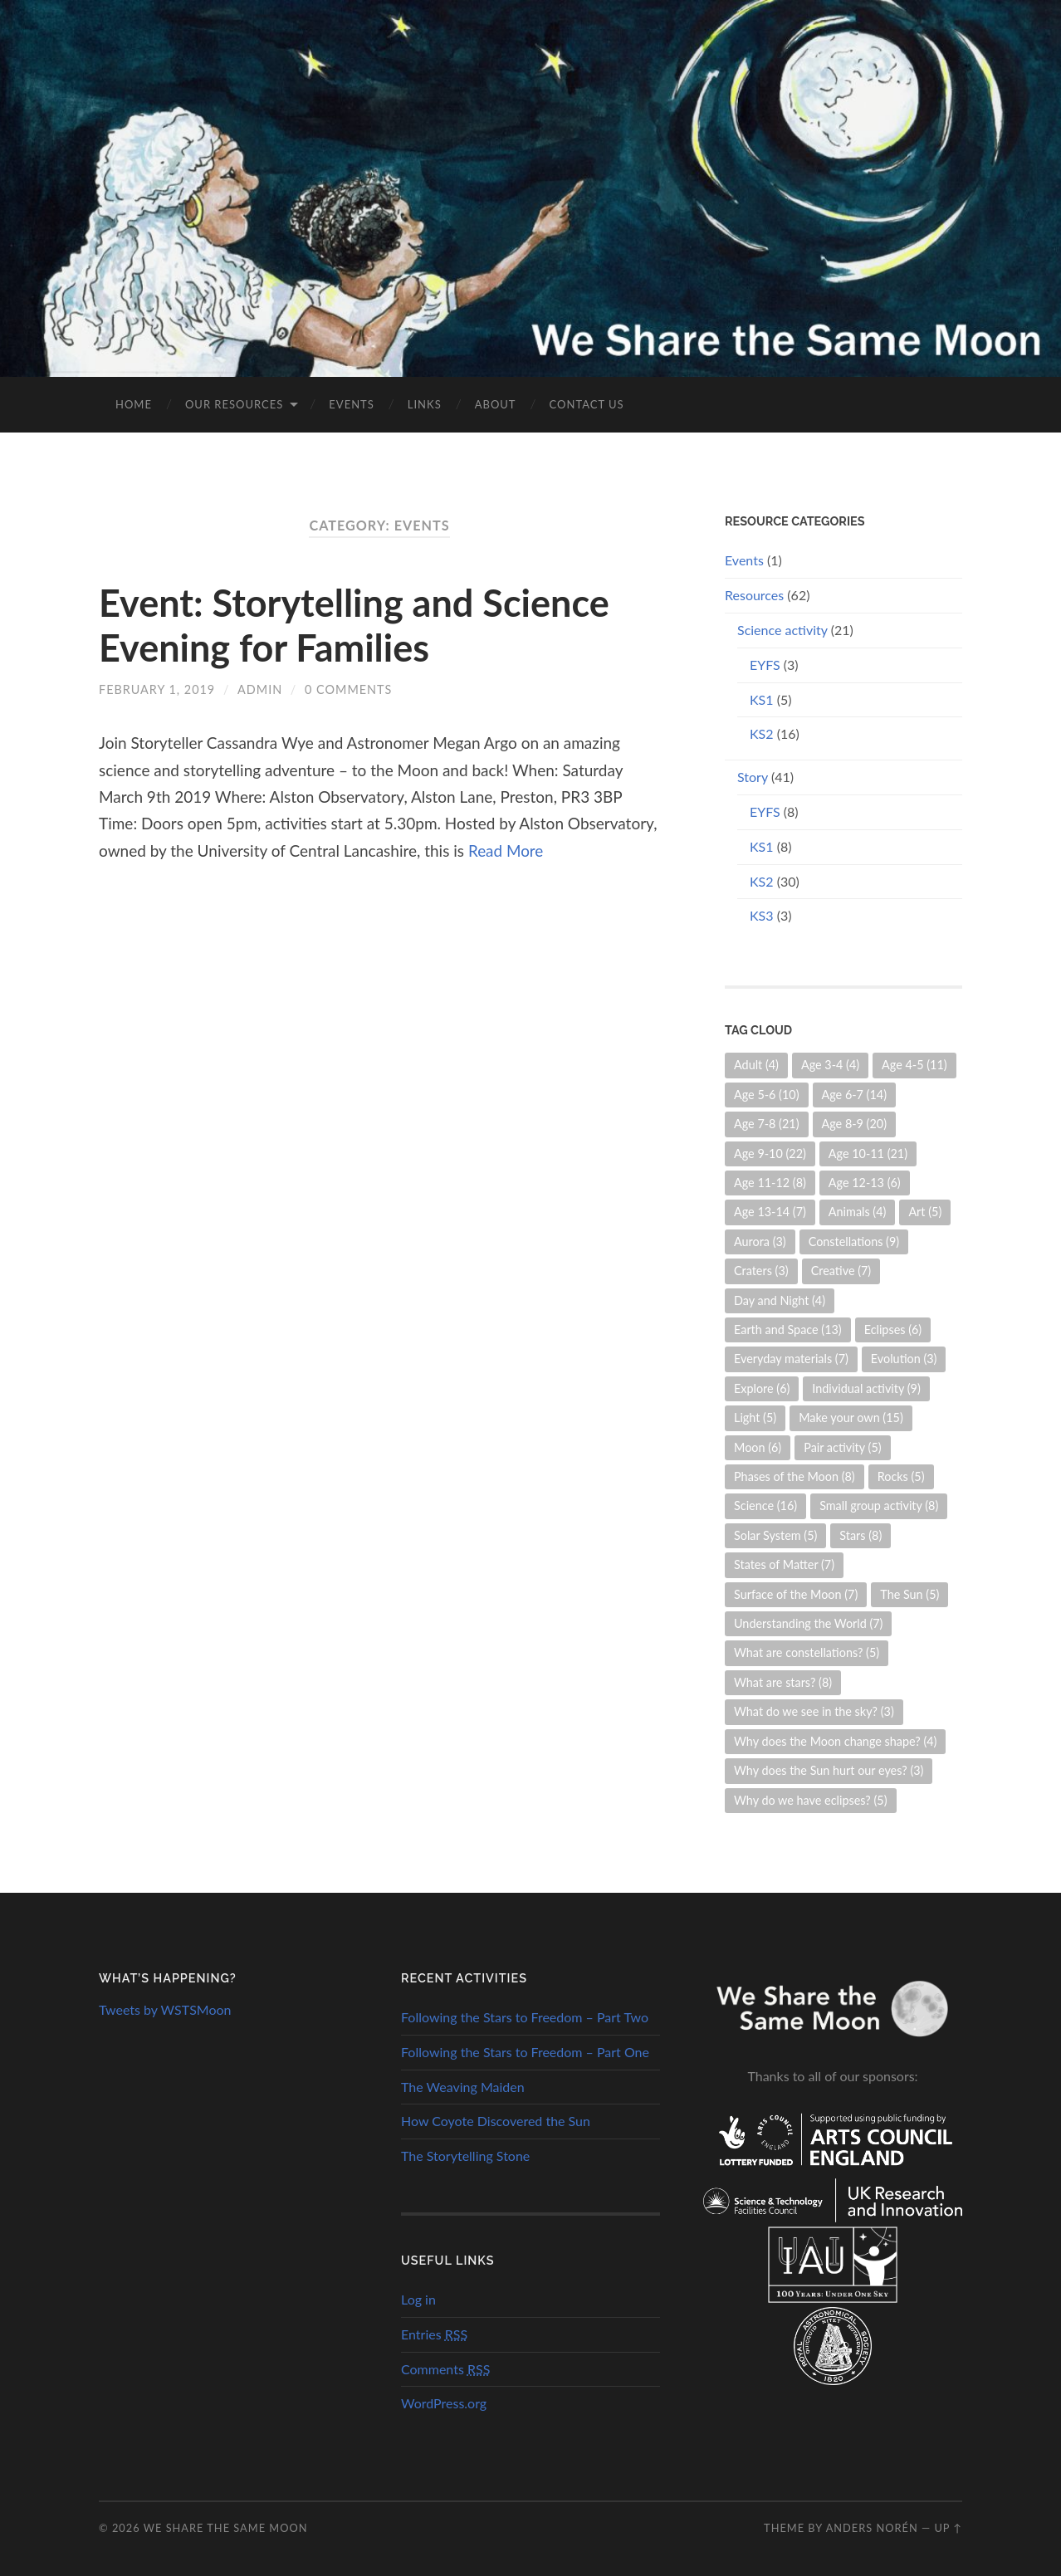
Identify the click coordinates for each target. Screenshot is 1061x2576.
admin (259, 689)
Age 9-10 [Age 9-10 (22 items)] (770, 1153)
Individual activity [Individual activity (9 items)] (866, 1388)
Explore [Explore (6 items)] (762, 1388)
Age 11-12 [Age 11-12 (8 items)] (770, 1183)
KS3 (762, 915)
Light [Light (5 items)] (755, 1417)
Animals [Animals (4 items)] (858, 1212)
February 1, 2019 (157, 689)
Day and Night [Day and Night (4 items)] (779, 1300)
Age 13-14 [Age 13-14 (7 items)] (770, 1212)
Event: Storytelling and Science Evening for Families (354, 625)
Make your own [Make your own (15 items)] (851, 1417)
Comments (445, 2369)
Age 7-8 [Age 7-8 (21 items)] (766, 1124)
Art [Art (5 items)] (924, 1212)
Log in (418, 2299)
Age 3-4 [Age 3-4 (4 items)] (830, 1065)
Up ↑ (948, 2527)
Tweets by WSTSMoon (165, 2009)
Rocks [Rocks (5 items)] (901, 1476)
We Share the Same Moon (226, 2527)
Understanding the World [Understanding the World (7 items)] (808, 1623)
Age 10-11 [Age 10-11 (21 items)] (868, 1153)
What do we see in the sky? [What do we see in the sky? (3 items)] (814, 1711)
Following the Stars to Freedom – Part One (525, 2052)
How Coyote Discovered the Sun (495, 2121)
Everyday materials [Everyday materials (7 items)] (791, 1359)
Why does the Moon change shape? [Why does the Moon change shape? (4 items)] (835, 1741)
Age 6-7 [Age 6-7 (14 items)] (854, 1095)
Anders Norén (872, 2527)
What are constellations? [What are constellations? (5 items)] (806, 1652)
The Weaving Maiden (463, 2087)
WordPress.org (443, 2403)
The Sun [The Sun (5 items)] (909, 1594)
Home (133, 404)
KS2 (762, 733)
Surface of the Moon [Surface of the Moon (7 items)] (796, 1594)
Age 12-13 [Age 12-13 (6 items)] (865, 1183)
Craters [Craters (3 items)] (761, 1271)
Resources (754, 595)
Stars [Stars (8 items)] (860, 1535)
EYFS (765, 664)
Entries (434, 2334)
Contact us (587, 404)
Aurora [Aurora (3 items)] (760, 1241)
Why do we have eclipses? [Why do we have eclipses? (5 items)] (810, 1800)
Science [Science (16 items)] (765, 1505)
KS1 (762, 699)
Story (752, 777)
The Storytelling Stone (465, 2155)
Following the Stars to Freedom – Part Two (524, 2017)
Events (351, 404)
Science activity (782, 630)
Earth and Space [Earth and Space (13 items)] (788, 1329)
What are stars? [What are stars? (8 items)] (783, 1682)
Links (425, 404)
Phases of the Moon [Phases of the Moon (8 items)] (794, 1476)
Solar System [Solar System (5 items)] (775, 1535)
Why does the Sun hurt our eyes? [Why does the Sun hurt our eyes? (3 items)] (828, 1770)
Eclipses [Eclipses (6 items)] (893, 1329)
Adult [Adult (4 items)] (756, 1065)
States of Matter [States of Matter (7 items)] (784, 1564)
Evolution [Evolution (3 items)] (904, 1359)
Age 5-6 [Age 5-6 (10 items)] (766, 1095)
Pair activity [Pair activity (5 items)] (842, 1447)
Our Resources (234, 404)
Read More (506, 850)
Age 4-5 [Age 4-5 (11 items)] (914, 1065)
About (495, 404)
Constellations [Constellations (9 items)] (854, 1241)
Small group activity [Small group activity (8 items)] (878, 1505)
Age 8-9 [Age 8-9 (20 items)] (854, 1124)
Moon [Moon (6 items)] (757, 1447)
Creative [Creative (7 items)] (841, 1271)
